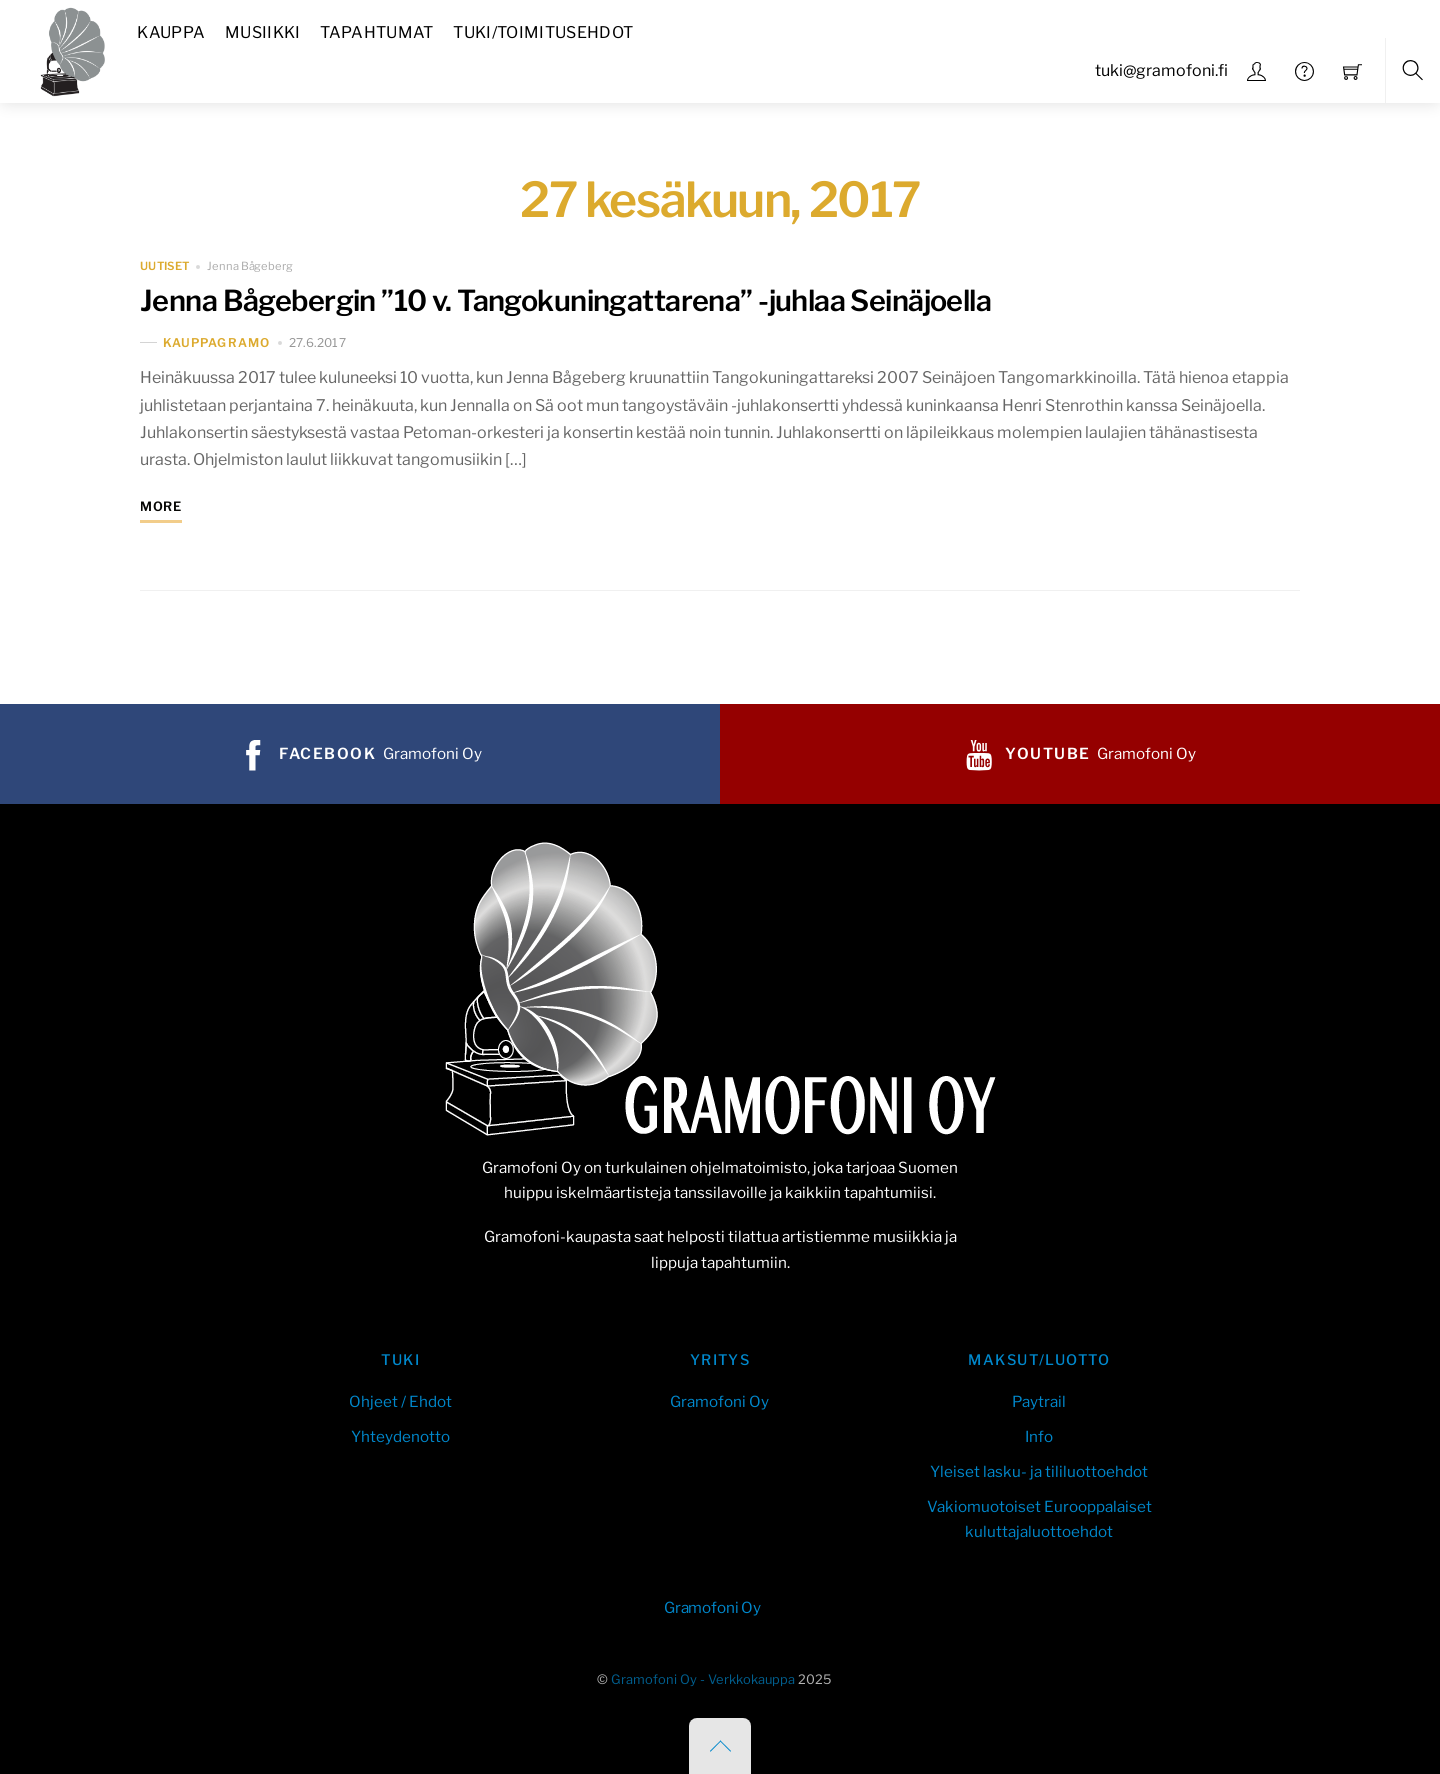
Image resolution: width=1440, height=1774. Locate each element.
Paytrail (1039, 1401)
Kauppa (171, 32)
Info (1039, 1436)
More (161, 506)
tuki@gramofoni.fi (1161, 70)
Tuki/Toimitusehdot (543, 32)
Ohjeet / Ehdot (400, 1401)
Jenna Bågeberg (249, 266)
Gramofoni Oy (719, 1401)
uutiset (164, 266)
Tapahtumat (376, 32)
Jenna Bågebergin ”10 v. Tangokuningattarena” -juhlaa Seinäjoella (565, 300)
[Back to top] (720, 1746)
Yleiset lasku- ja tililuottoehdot (1039, 1471)
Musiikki (263, 32)
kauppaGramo (216, 342)
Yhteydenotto (400, 1436)
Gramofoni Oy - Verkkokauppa (703, 1679)
